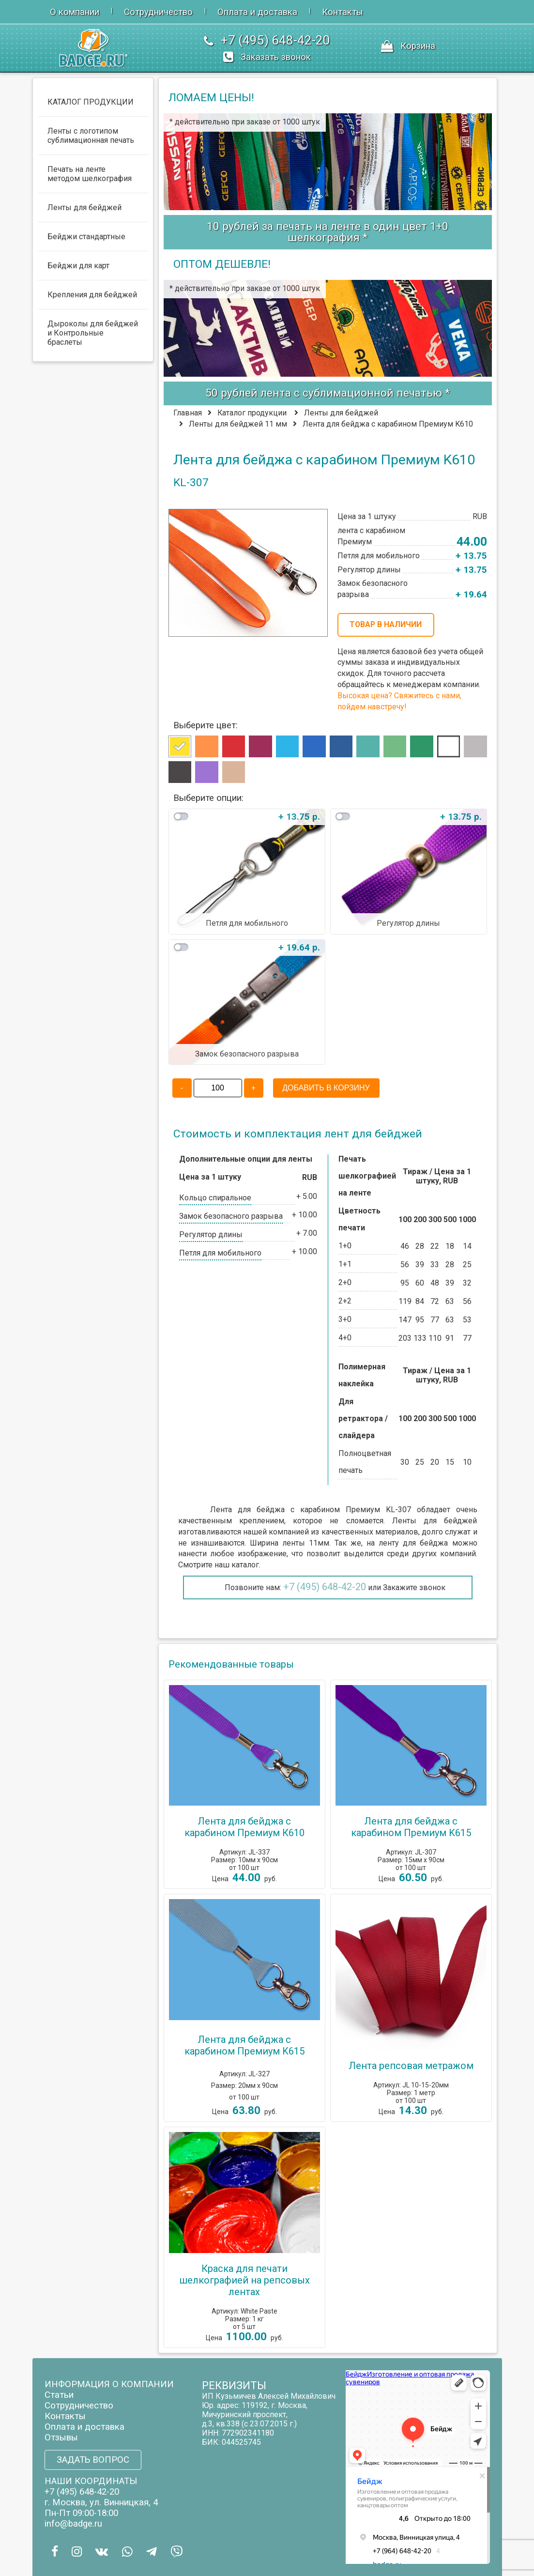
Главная (187, 412)
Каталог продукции (252, 412)
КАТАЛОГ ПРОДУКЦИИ (90, 102)
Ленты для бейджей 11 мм (238, 424)
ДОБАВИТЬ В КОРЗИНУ (325, 1088)
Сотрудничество (158, 12)
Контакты (342, 12)
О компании (74, 12)
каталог (245, 1564)
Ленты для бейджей (341, 412)
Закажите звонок (414, 1587)
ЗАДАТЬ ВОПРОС (93, 2459)
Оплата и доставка (257, 12)
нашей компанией (276, 1531)
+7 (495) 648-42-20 (324, 1587)
